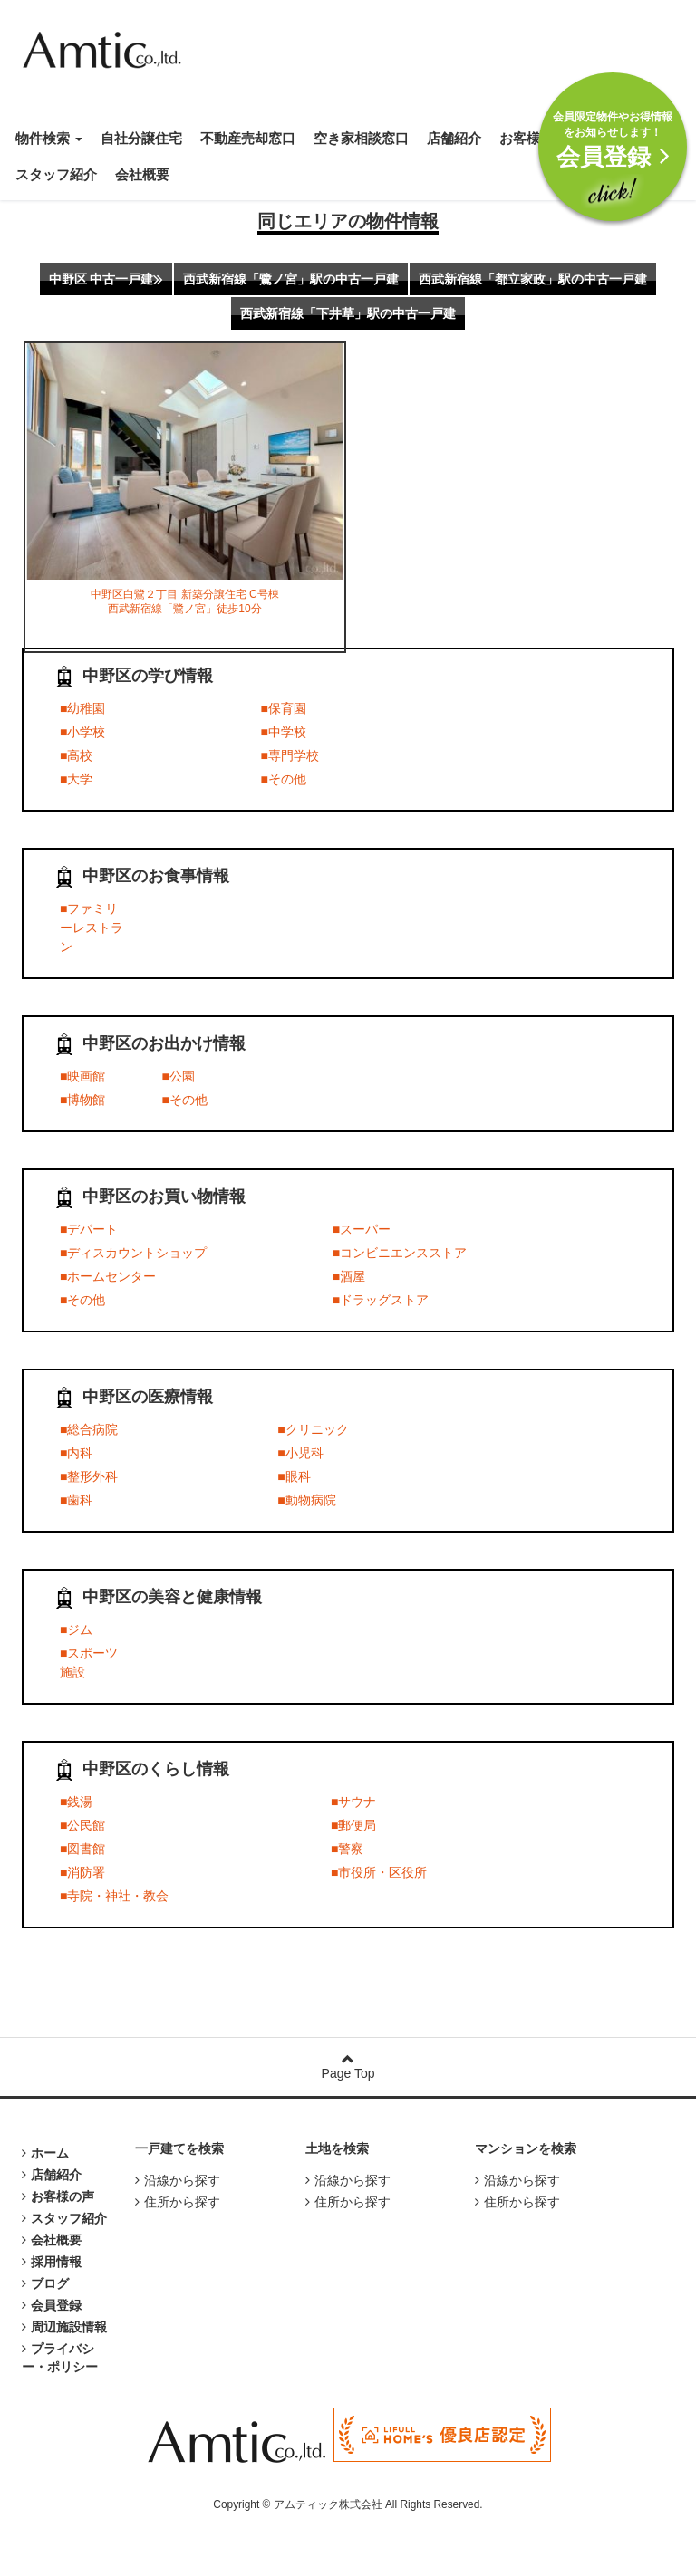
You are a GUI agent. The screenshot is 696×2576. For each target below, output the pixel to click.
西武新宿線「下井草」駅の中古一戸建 (348, 313)
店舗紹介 (454, 138)
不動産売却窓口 (247, 138)
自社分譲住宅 (141, 138)
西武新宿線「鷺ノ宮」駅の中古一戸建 (291, 279)
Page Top (348, 2066)
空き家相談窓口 (361, 138)
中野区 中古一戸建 (106, 279)
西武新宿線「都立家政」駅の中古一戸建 (533, 279)
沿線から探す (177, 2180)
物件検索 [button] (48, 138)
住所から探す (177, 2202)
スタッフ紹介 (56, 174)
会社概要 (142, 174)
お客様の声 (533, 138)
